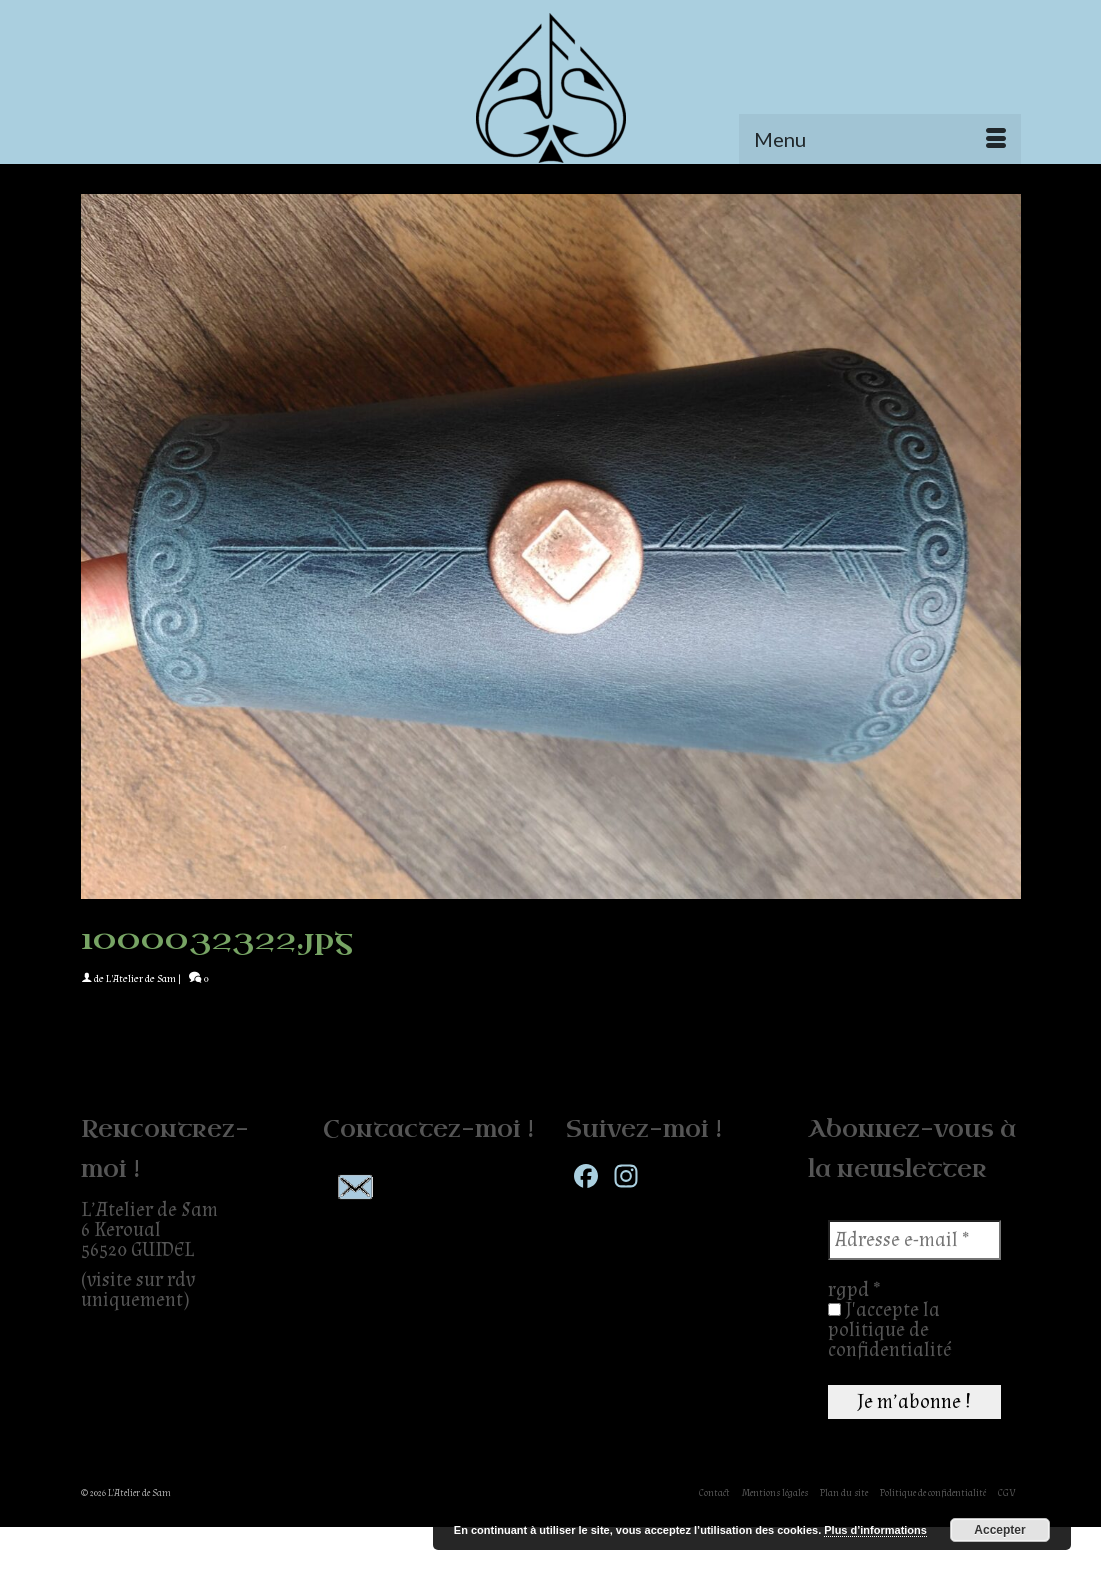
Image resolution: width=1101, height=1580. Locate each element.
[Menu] (880, 139)
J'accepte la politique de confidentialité (890, 1330)
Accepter (999, 1530)
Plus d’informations (875, 1530)
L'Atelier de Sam (141, 979)
